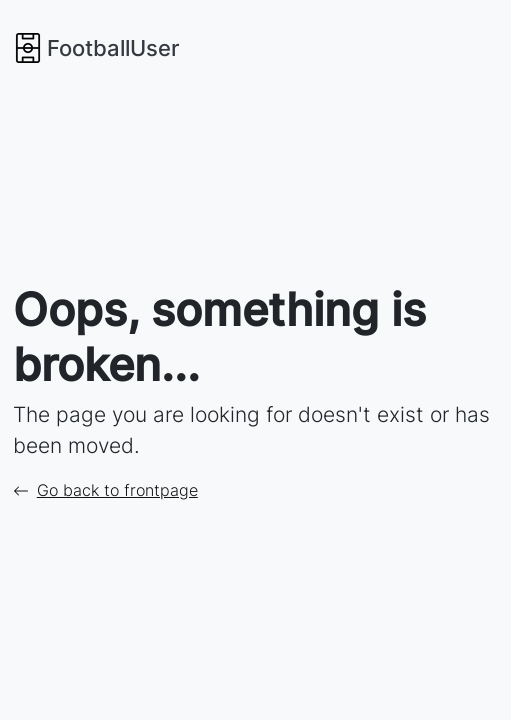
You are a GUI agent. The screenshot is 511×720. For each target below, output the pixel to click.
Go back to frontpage (105, 490)
